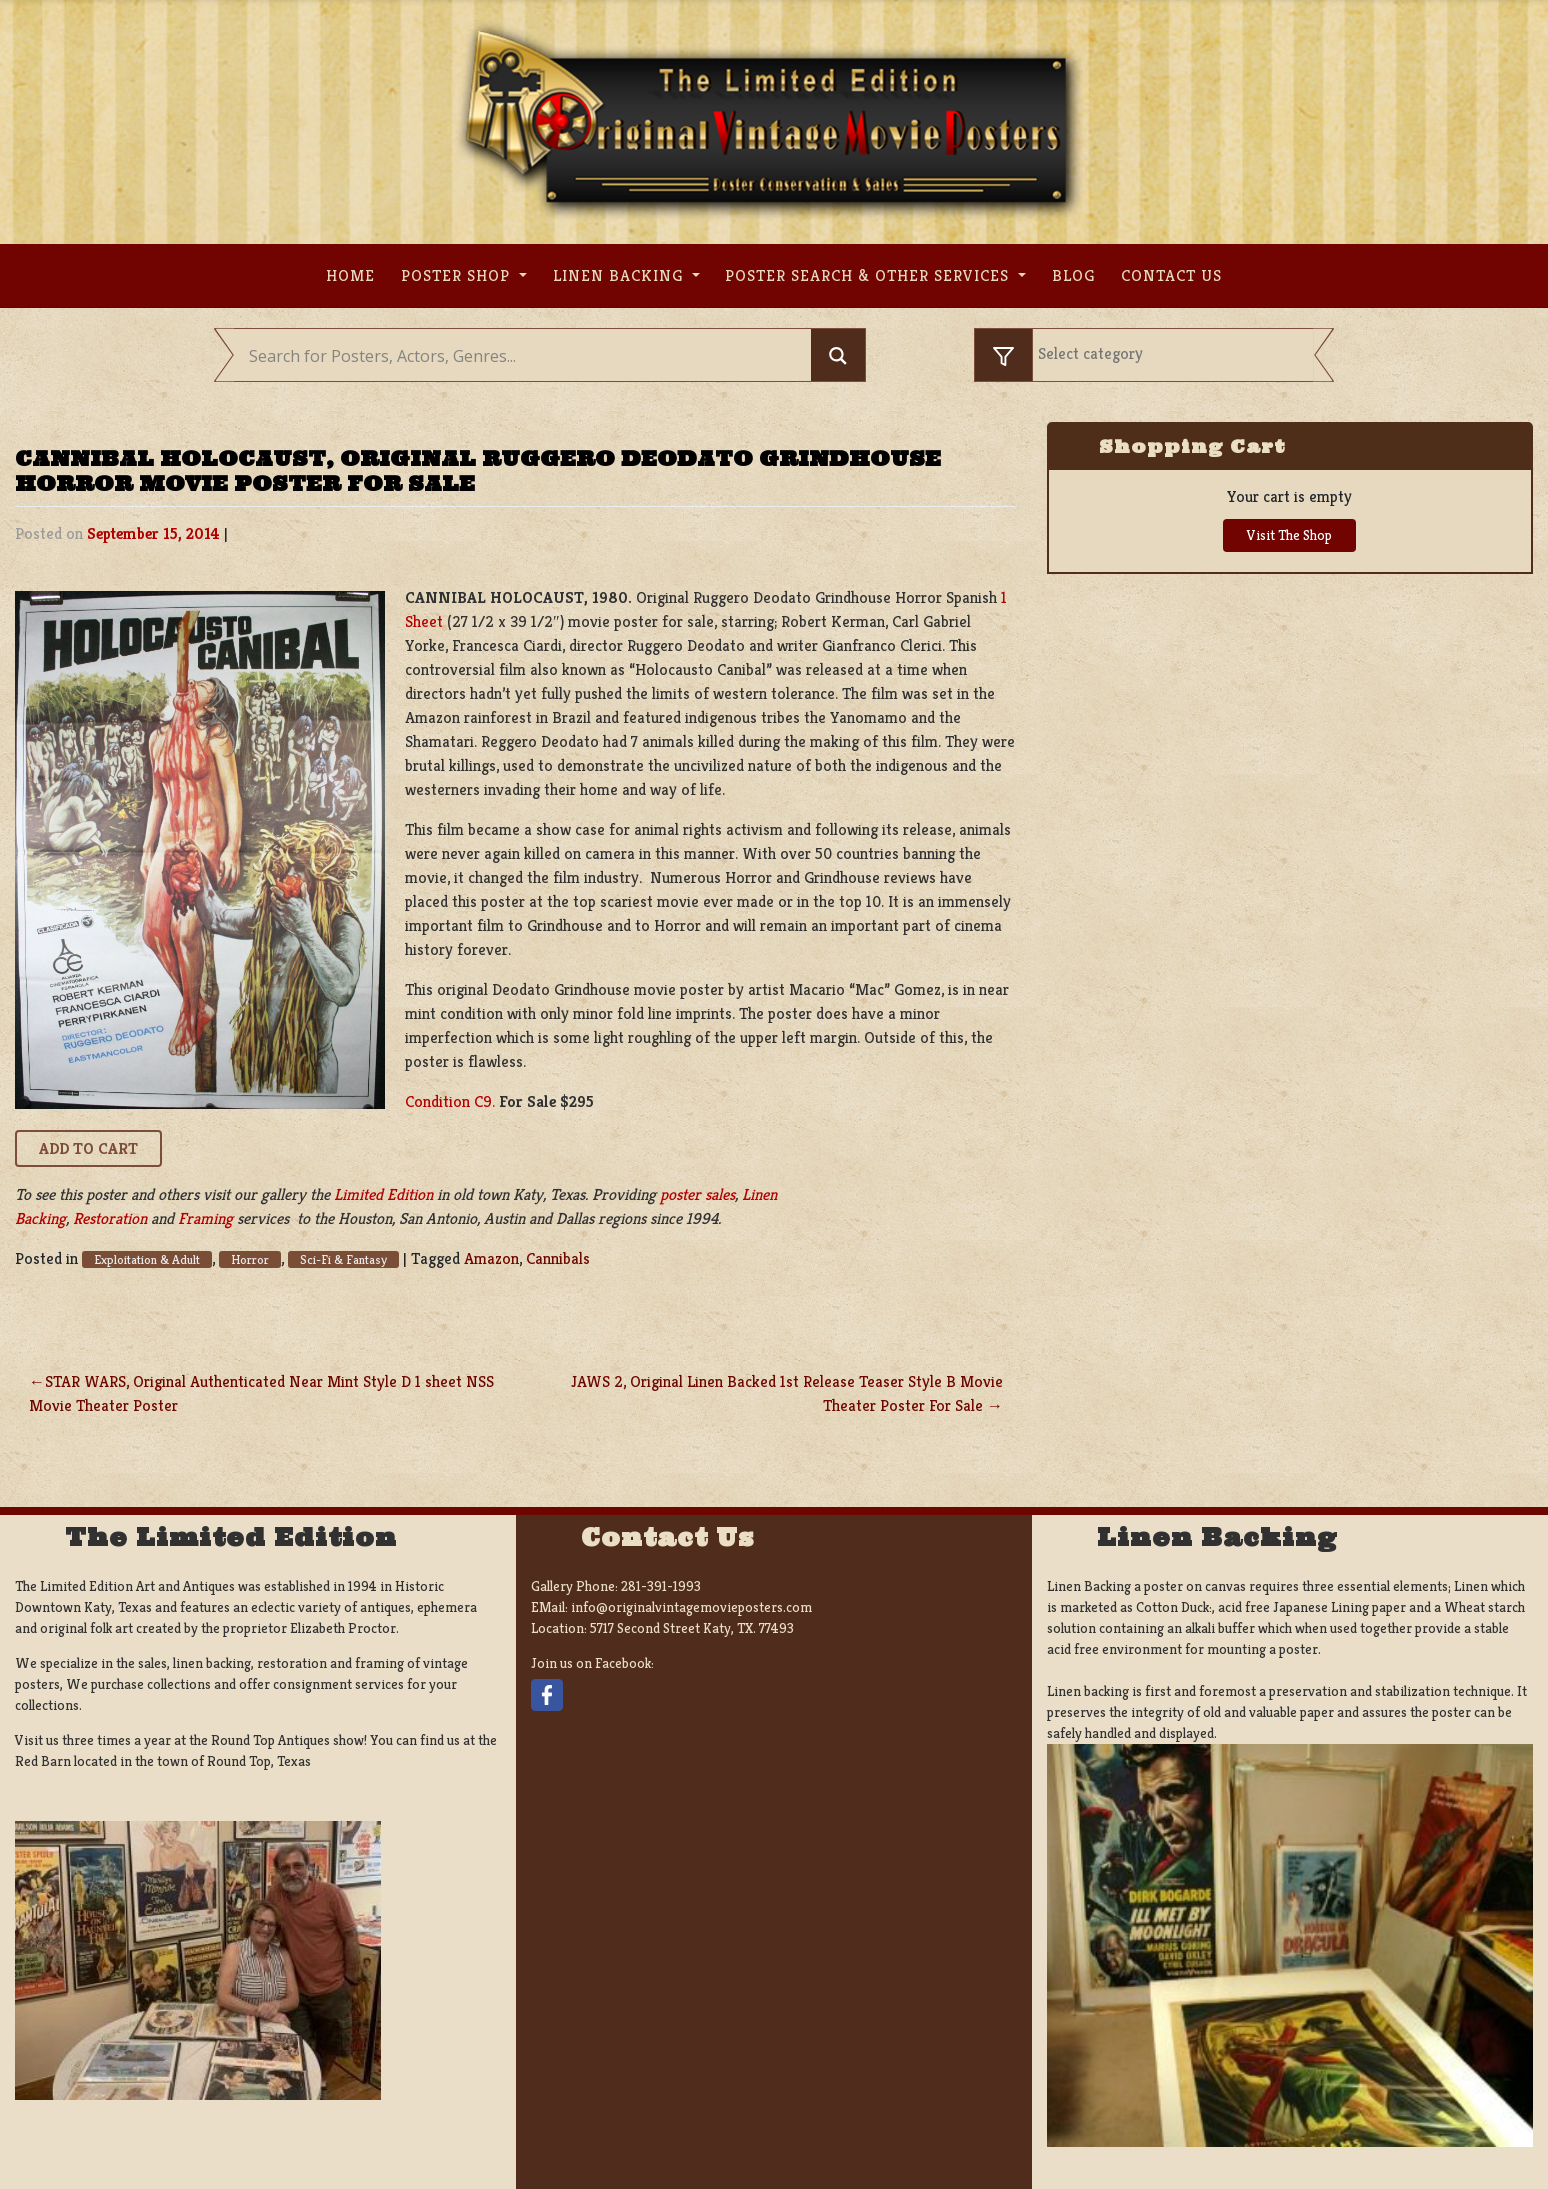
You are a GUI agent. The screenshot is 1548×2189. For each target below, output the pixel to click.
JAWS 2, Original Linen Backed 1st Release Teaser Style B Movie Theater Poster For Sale (787, 1393)
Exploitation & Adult (147, 1259)
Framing (205, 1218)
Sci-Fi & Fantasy (343, 1259)
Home (350, 275)
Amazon (491, 1258)
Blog (1073, 275)
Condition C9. (450, 1101)
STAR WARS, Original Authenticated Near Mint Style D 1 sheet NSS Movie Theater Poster (261, 1393)
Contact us (1171, 275)
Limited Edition (383, 1194)
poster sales (697, 1194)
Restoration (110, 1218)
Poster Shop (458, 275)
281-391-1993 (661, 1586)
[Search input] (527, 356)
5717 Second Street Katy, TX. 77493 (692, 1628)
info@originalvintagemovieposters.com (691, 1607)
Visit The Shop (1289, 535)
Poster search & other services (869, 275)
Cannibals (558, 1258)
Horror (250, 1259)
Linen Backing (620, 275)
